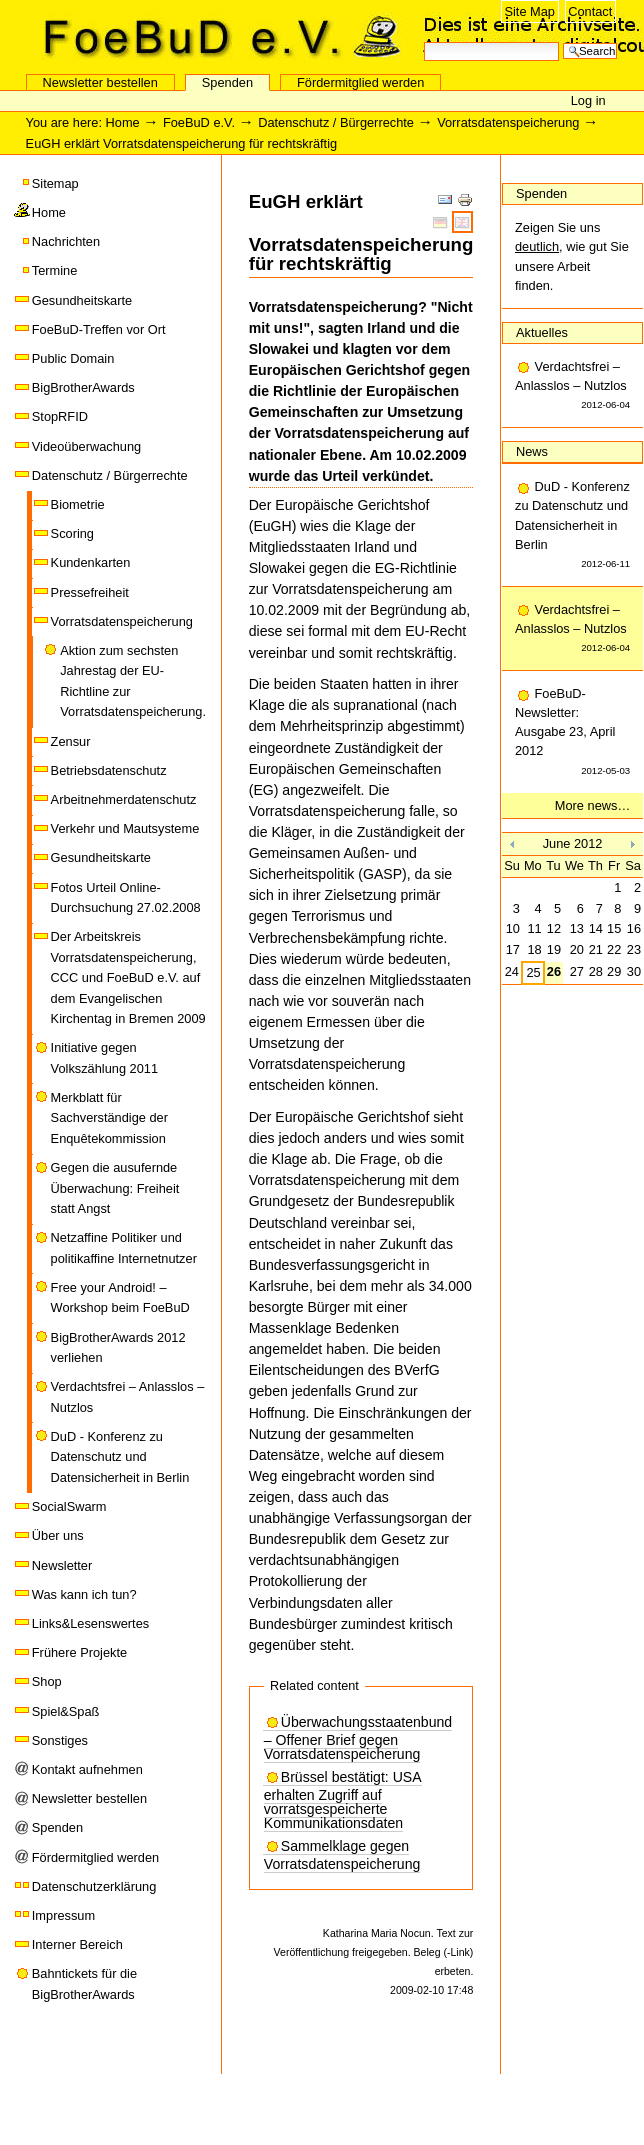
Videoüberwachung (86, 446)
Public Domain (73, 358)
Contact (590, 11)
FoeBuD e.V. (215, 37)
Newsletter (62, 1565)
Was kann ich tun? (84, 1594)
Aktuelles (542, 332)
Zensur (71, 741)
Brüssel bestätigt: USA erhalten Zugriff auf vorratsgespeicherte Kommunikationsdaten (343, 1800)
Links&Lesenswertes (90, 1623)
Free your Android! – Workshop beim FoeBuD (120, 1297)
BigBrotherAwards (83, 387)
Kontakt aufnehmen (87, 1769)
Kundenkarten (91, 562)
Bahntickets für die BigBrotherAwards (84, 1983)
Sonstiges (60, 1740)
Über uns (58, 1535)
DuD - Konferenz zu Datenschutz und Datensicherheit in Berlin (120, 1457)
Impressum (63, 1915)
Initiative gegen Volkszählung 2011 (104, 1057)
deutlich (537, 246)
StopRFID (60, 416)
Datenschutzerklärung (94, 1886)
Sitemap (55, 183)
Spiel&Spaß (66, 1711)
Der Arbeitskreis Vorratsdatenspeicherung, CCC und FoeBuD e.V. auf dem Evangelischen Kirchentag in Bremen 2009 (128, 977)
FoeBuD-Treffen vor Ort (99, 329)
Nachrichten (66, 241)
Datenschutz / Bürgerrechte (336, 122)
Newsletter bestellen (100, 82)
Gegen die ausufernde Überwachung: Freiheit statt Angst (115, 1188)
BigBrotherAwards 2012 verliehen (118, 1347)
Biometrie (78, 504)
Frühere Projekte (79, 1652)
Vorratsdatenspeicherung (508, 122)
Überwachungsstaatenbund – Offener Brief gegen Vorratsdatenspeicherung (358, 1738)
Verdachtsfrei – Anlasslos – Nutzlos (128, 1396)
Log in (588, 100)
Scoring (72, 533)
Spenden (227, 82)
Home (123, 122)
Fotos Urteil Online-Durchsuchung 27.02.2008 (126, 897)
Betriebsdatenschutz (109, 770)
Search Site (423, 40)
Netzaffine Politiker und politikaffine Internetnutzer (124, 1247)
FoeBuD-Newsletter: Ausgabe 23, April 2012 (572, 733)
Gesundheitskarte (82, 300)
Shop (47, 1681)
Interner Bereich (77, 1944)
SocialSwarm (69, 1506)
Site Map (529, 11)
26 (554, 971)
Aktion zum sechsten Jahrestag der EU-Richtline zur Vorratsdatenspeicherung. (133, 681)
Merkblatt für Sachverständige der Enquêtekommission (109, 1118)
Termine (55, 270)
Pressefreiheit (90, 592)
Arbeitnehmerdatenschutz (124, 799)
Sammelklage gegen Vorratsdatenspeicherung (342, 1855)
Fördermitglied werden (360, 82)
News (532, 451)
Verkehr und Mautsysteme (125, 828)
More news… (592, 805)
